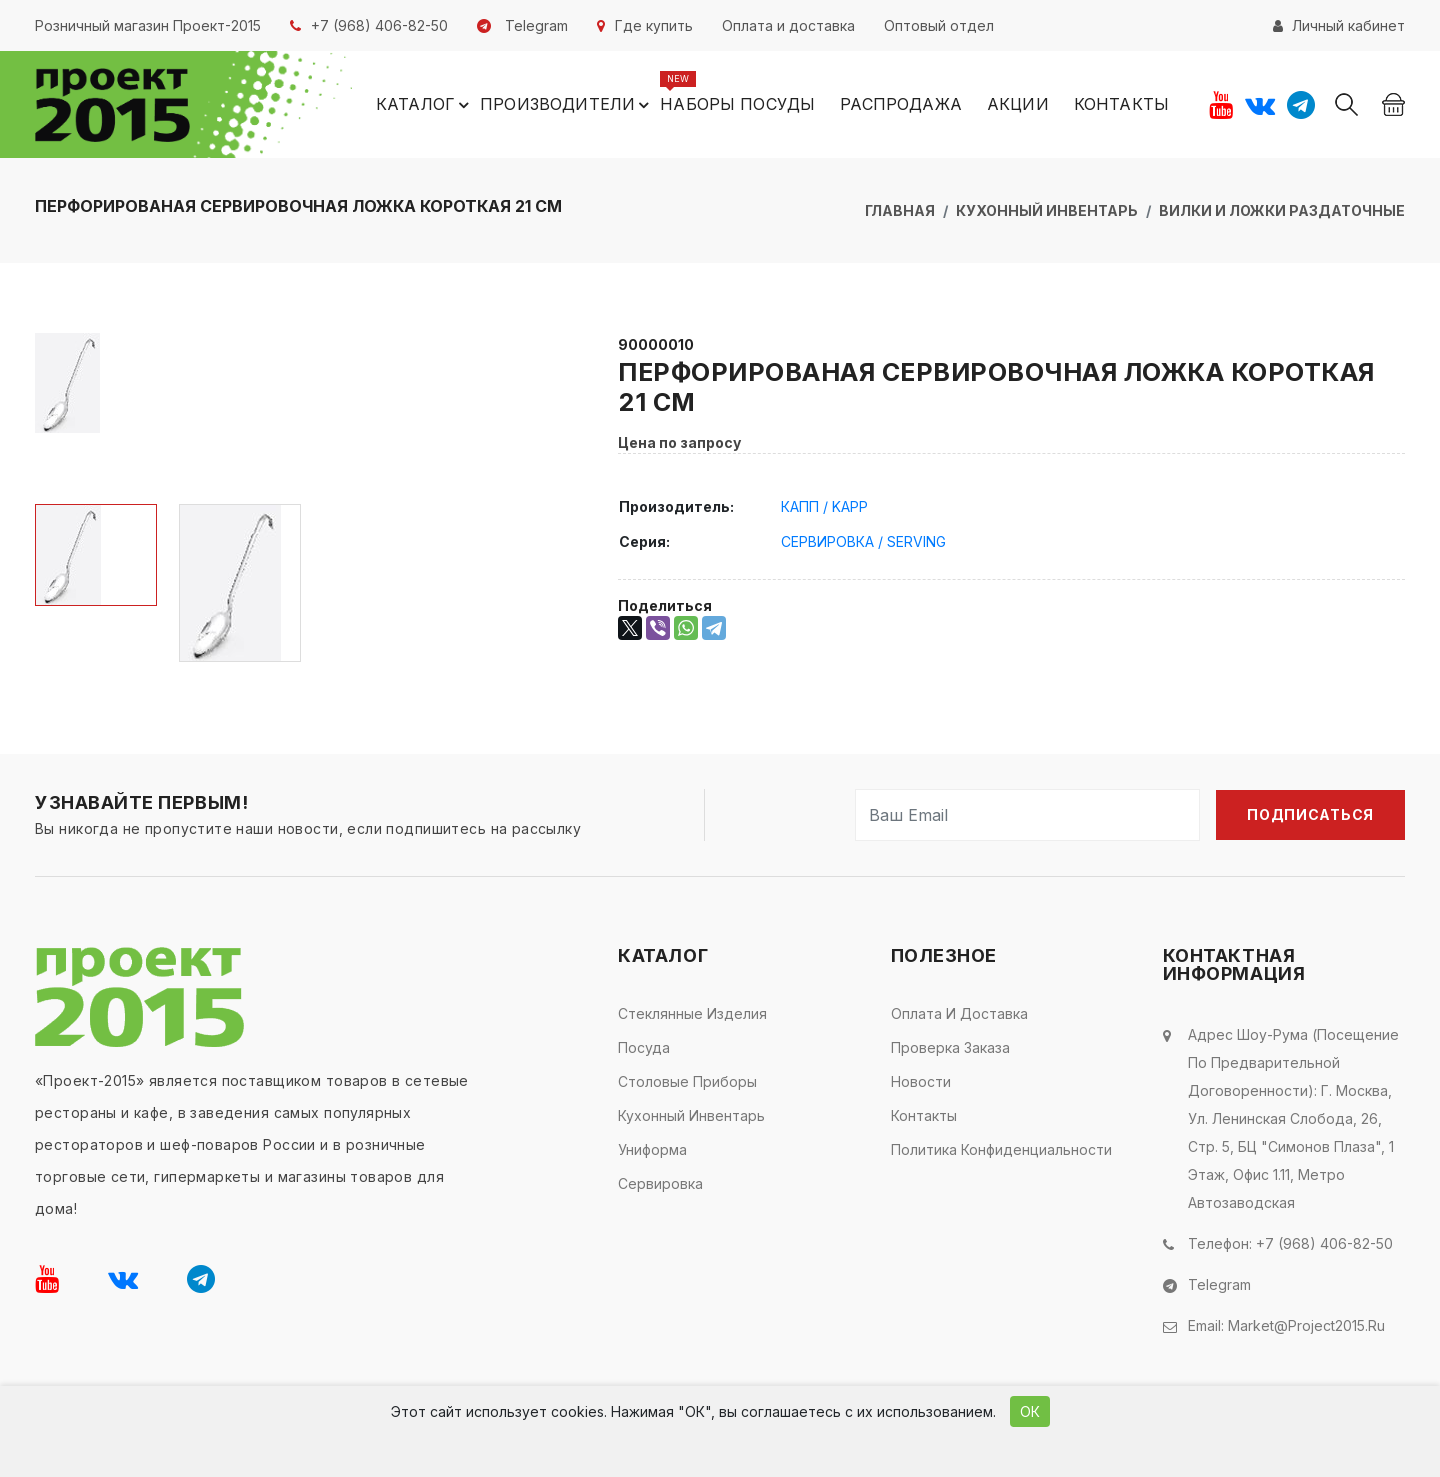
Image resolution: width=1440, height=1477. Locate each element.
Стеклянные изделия (692, 1013)
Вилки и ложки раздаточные (1282, 210)
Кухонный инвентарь (1047, 210)
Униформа (652, 1149)
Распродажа (901, 104)
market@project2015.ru (1306, 1325)
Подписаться (1310, 814)
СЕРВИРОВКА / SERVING (863, 541)
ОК (1030, 1411)
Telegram (1219, 1284)
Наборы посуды (737, 104)
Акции (1018, 104)
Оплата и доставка (959, 1013)
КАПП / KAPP (824, 506)
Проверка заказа (950, 1047)
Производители (567, 105)
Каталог (425, 105)
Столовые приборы (687, 1081)
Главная (900, 210)
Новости (921, 1081)
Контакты (1121, 104)
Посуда (644, 1047)
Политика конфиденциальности (1001, 1149)
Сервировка (660, 1183)
